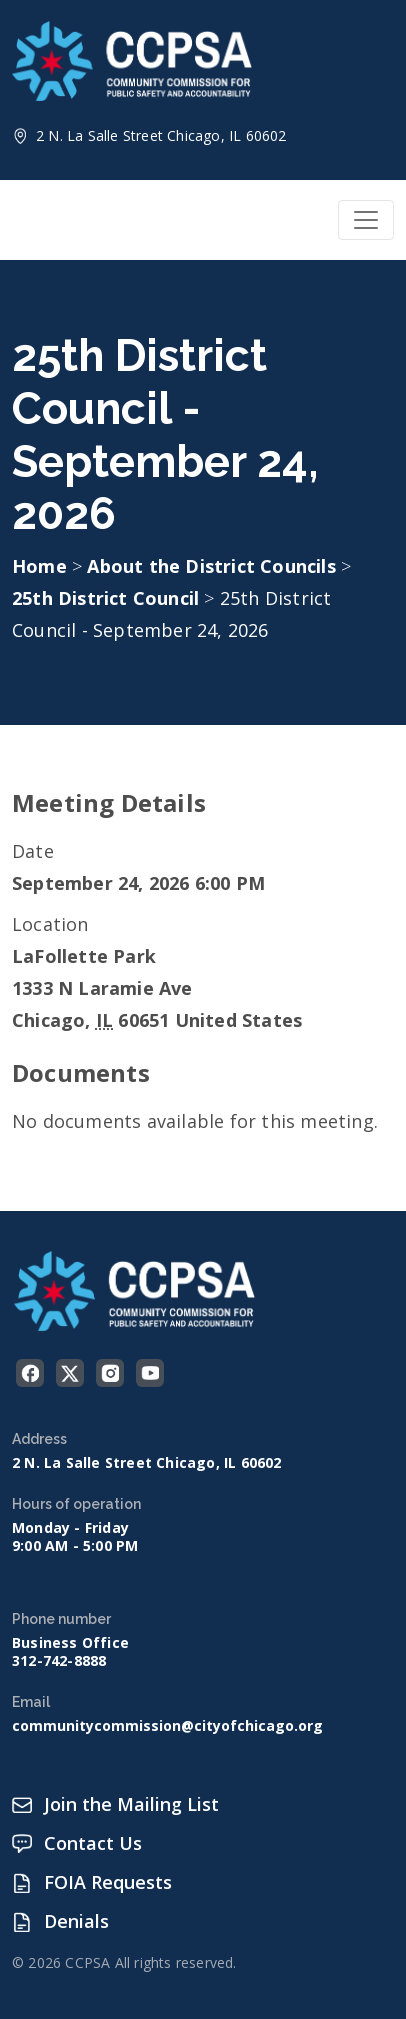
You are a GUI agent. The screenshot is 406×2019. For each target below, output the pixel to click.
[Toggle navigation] (366, 220)
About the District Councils (214, 566)
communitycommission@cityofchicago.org (167, 1726)
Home (39, 566)
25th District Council (108, 598)
